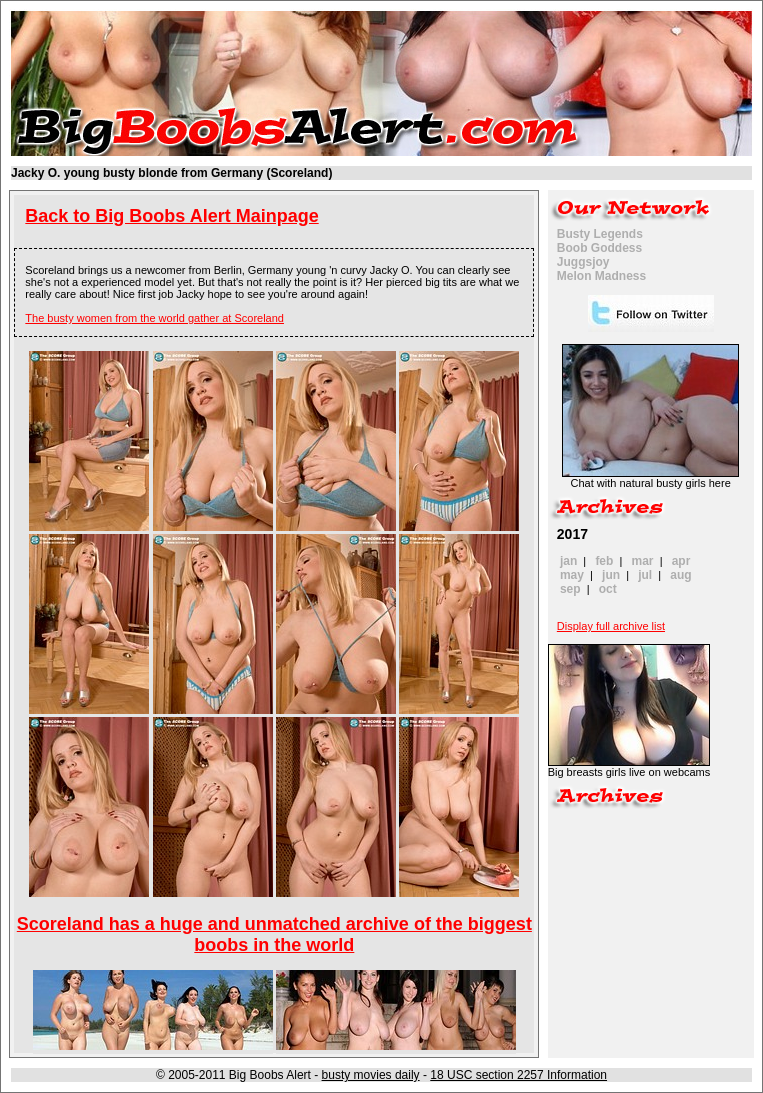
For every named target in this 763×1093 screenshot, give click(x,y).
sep (570, 589)
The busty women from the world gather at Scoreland (154, 318)
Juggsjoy (583, 262)
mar (643, 561)
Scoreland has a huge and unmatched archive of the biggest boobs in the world (274, 934)
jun (611, 575)
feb (604, 561)
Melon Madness (601, 276)
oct (608, 589)
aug (680, 575)
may (572, 575)
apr (681, 561)
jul (645, 575)
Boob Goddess (599, 248)
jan (568, 561)
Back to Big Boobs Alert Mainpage (171, 216)
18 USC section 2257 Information (518, 1075)
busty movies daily (371, 1075)
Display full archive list (611, 626)
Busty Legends (600, 234)
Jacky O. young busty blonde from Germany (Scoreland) (171, 173)
